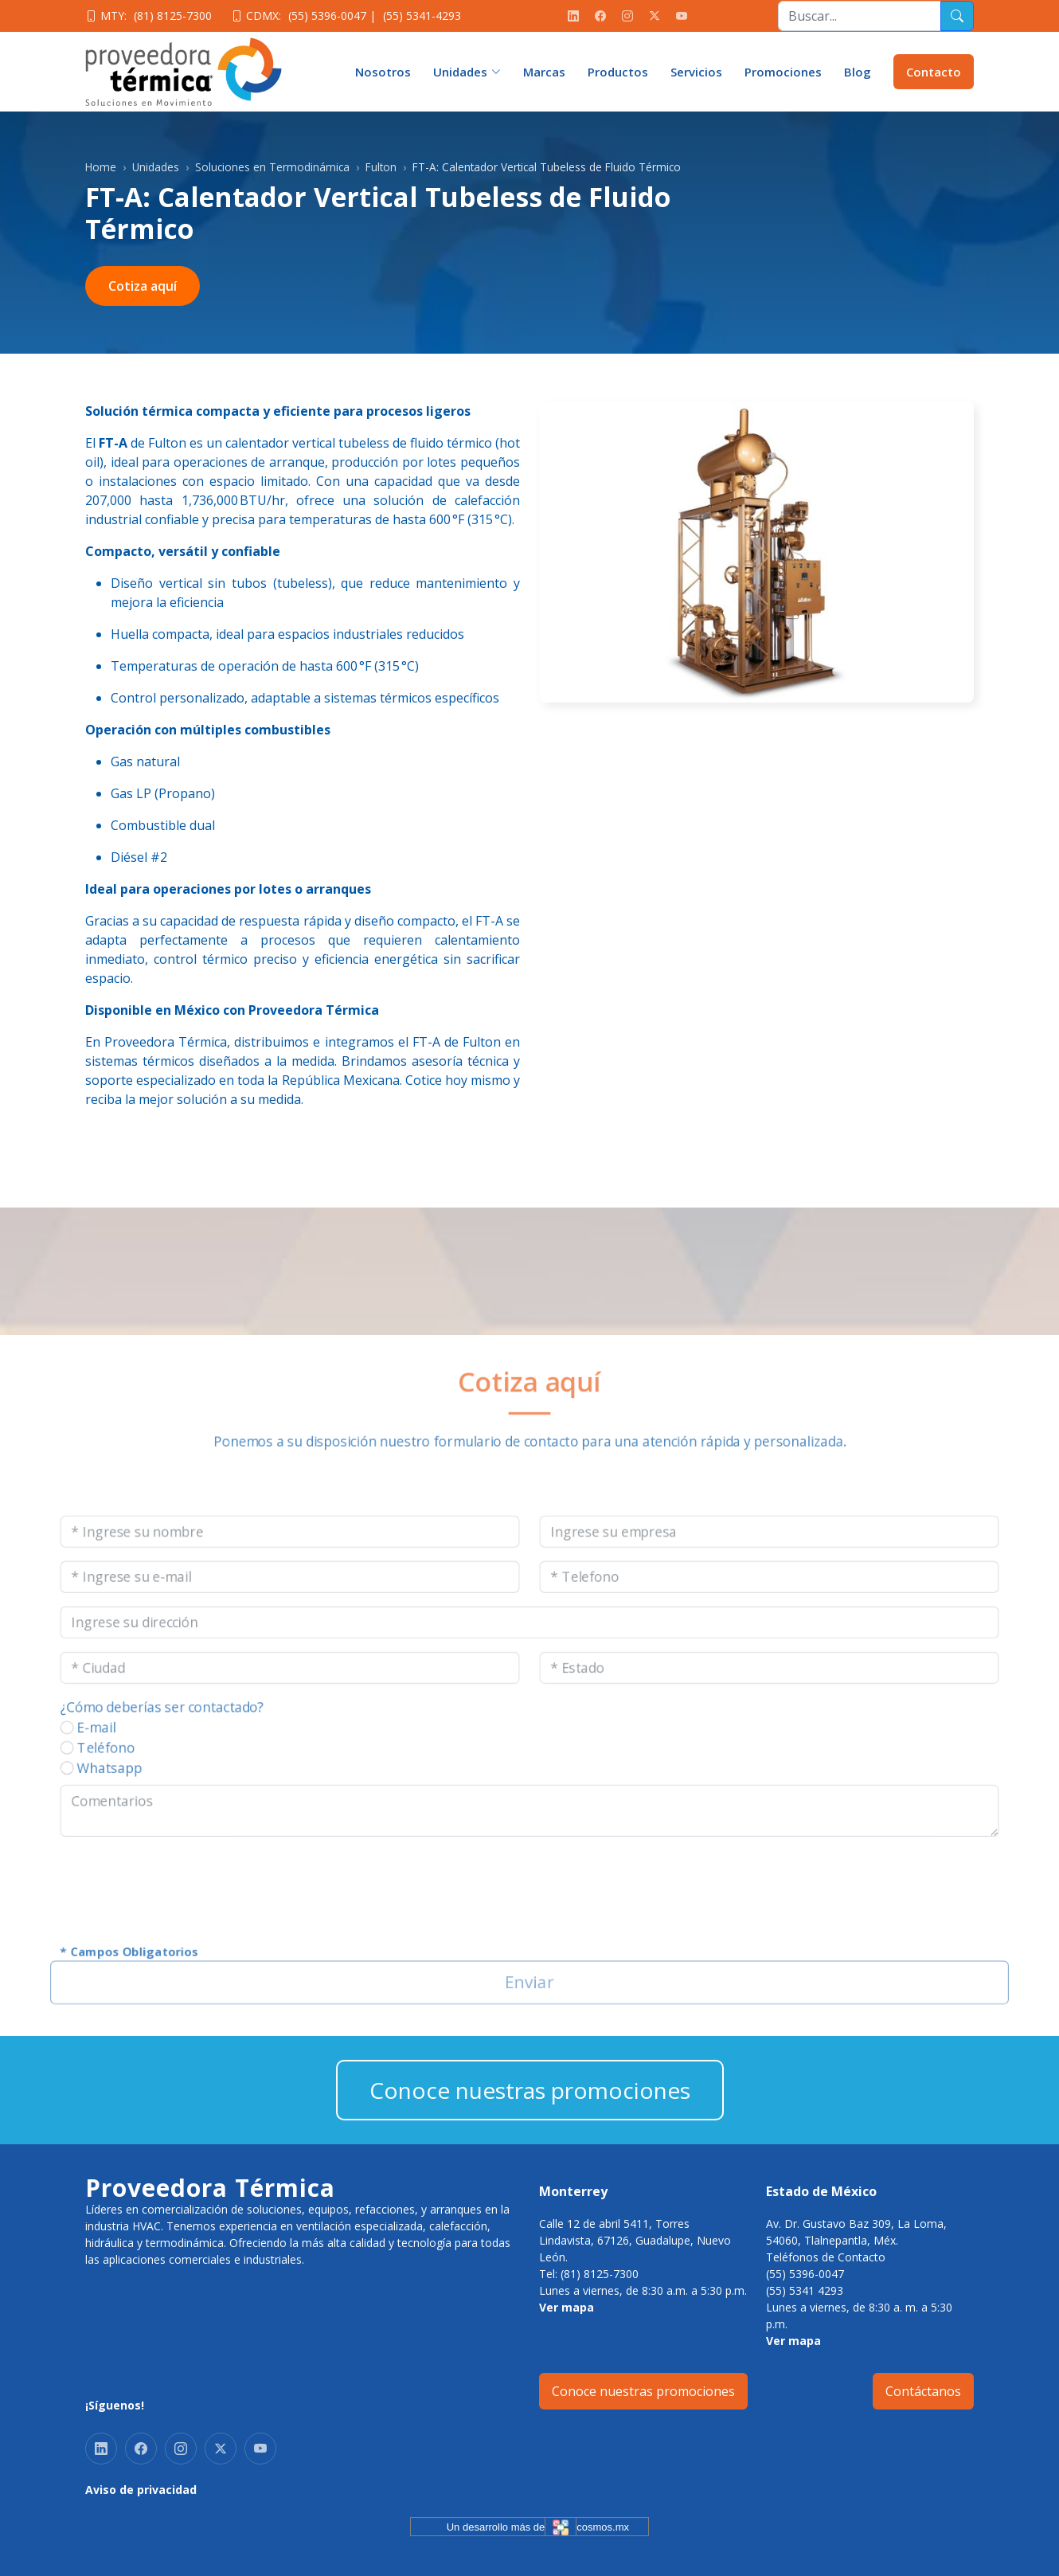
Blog (857, 72)
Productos (618, 72)
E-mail (46, 1733)
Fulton (381, 166)
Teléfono (57, 1755)
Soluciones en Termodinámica (272, 166)
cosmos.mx (602, 2527)
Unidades (155, 166)
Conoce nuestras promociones (529, 2090)
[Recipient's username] (859, 16)
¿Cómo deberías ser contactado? (119, 1710)
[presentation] (148, 1906)
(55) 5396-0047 (327, 15)
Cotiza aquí (142, 286)
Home (100, 166)
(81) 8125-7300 (173, 15)
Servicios (696, 72)
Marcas (544, 72)
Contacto (933, 72)
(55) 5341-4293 (422, 15)
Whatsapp (61, 1778)
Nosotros (383, 72)
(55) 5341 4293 (804, 2290)
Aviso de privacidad (141, 2489)
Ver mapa (566, 2307)
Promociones (783, 72)
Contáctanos (923, 2391)
